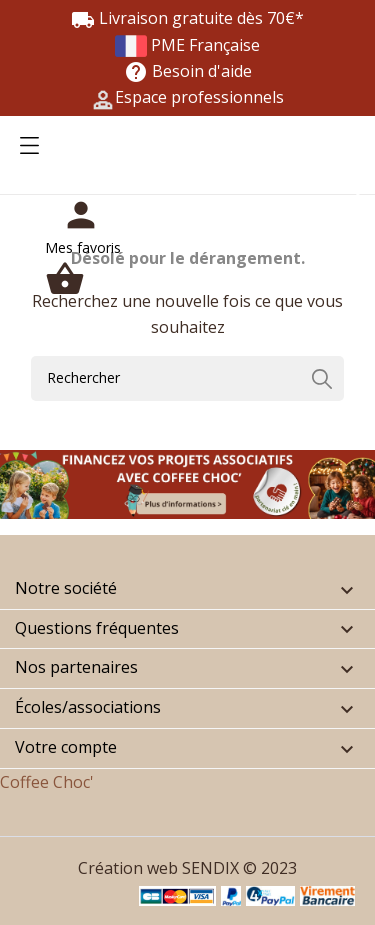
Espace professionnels (199, 97)
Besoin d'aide (188, 71)
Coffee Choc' (47, 782)
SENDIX (210, 868)
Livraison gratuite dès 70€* (187, 18)
